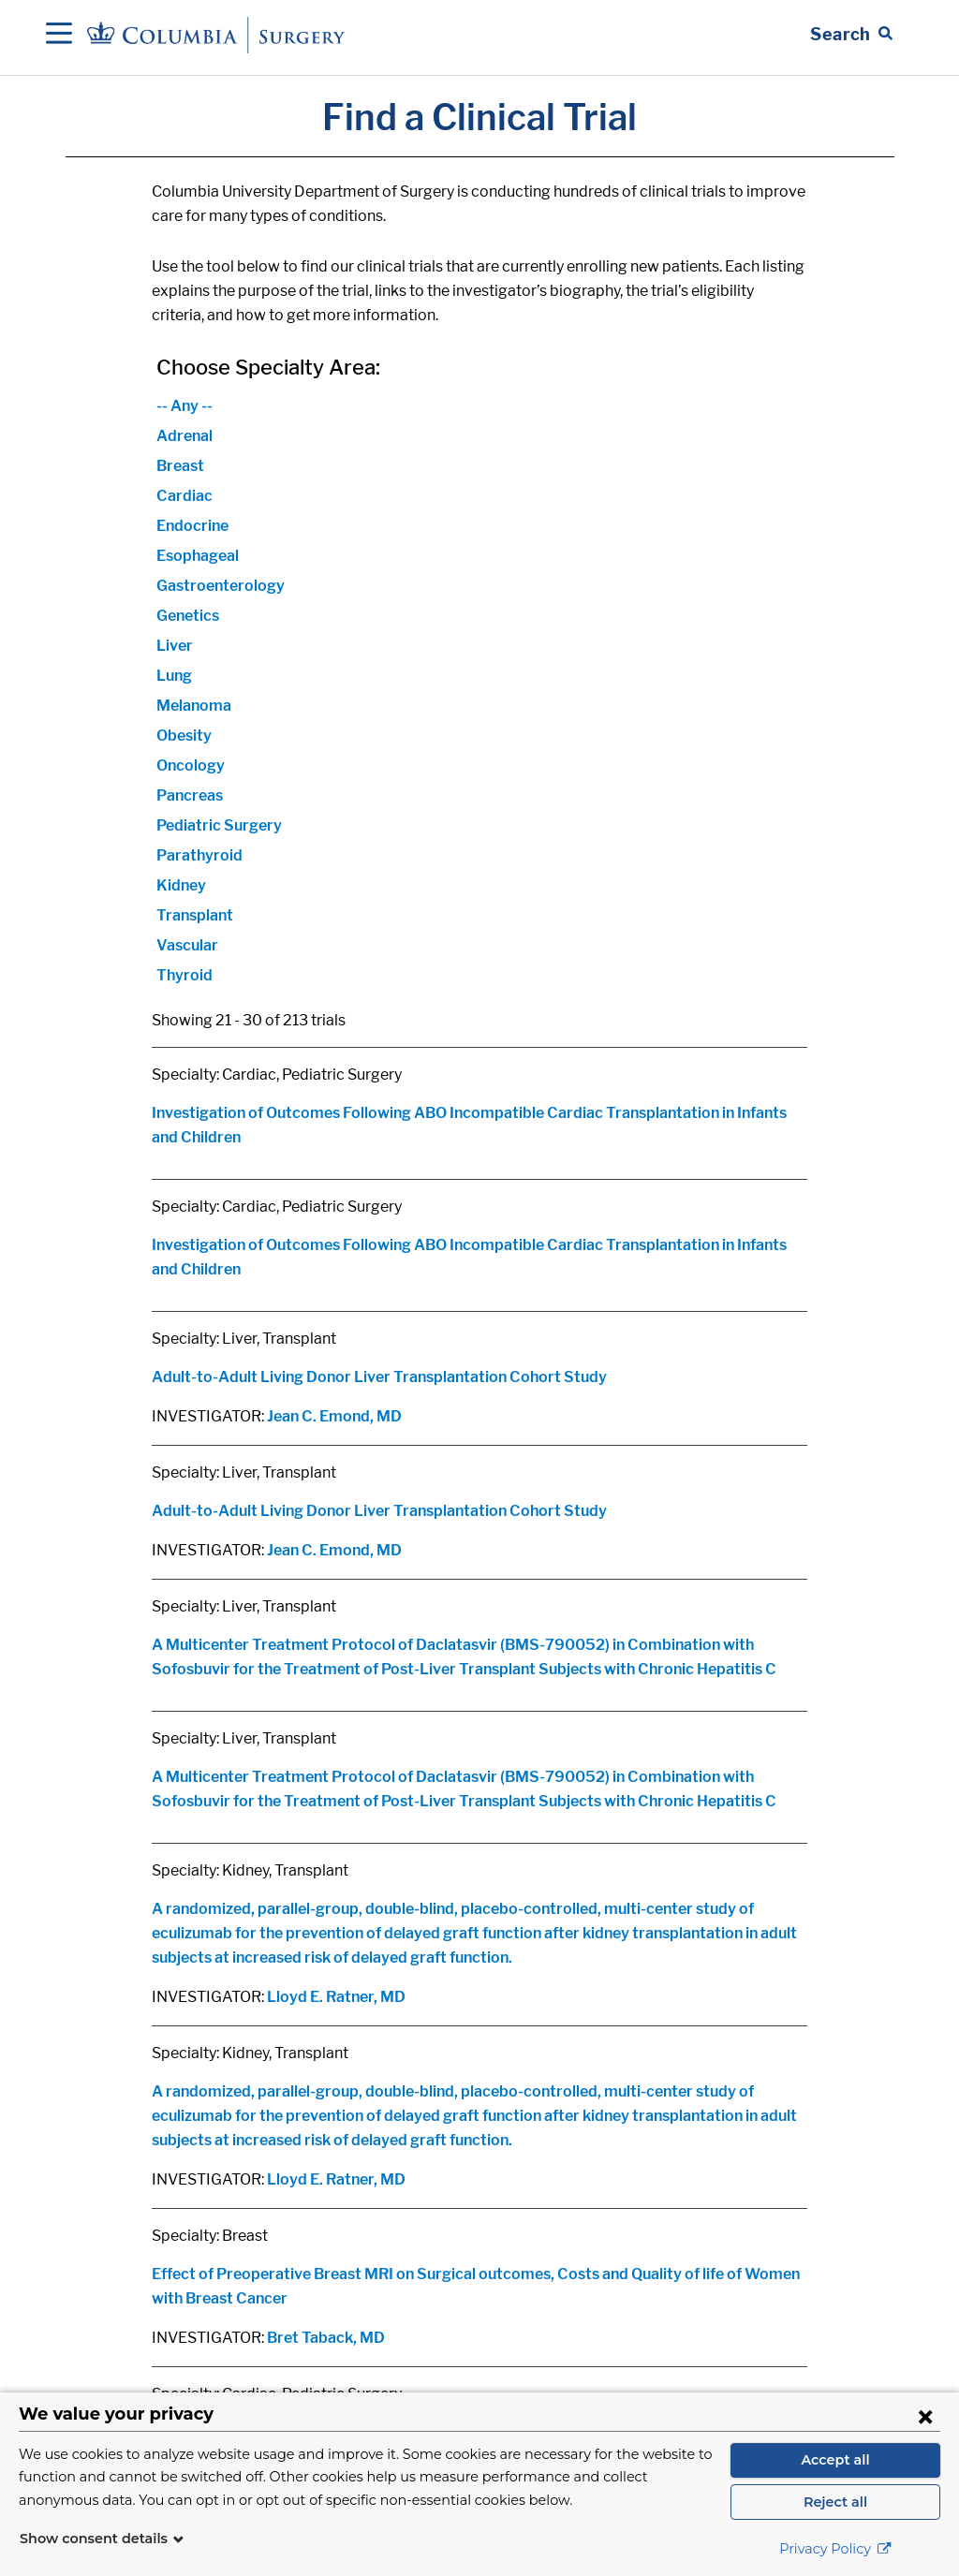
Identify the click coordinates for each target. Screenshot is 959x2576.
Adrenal (184, 436)
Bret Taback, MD (326, 2338)
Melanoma (193, 705)
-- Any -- (184, 406)
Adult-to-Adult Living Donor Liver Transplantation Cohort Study (379, 1377)
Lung (174, 675)
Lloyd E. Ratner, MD (336, 1997)
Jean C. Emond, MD (334, 1416)
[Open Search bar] (851, 35)
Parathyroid (199, 855)
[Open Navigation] (59, 35)
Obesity (184, 735)
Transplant (194, 915)
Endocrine (192, 526)
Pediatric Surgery (219, 825)
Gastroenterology (220, 586)
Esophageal (197, 556)
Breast (180, 466)
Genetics (187, 616)
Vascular (187, 945)
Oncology (190, 765)
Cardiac (184, 496)
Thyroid (184, 975)
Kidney (181, 885)
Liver (174, 646)
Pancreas (189, 795)
